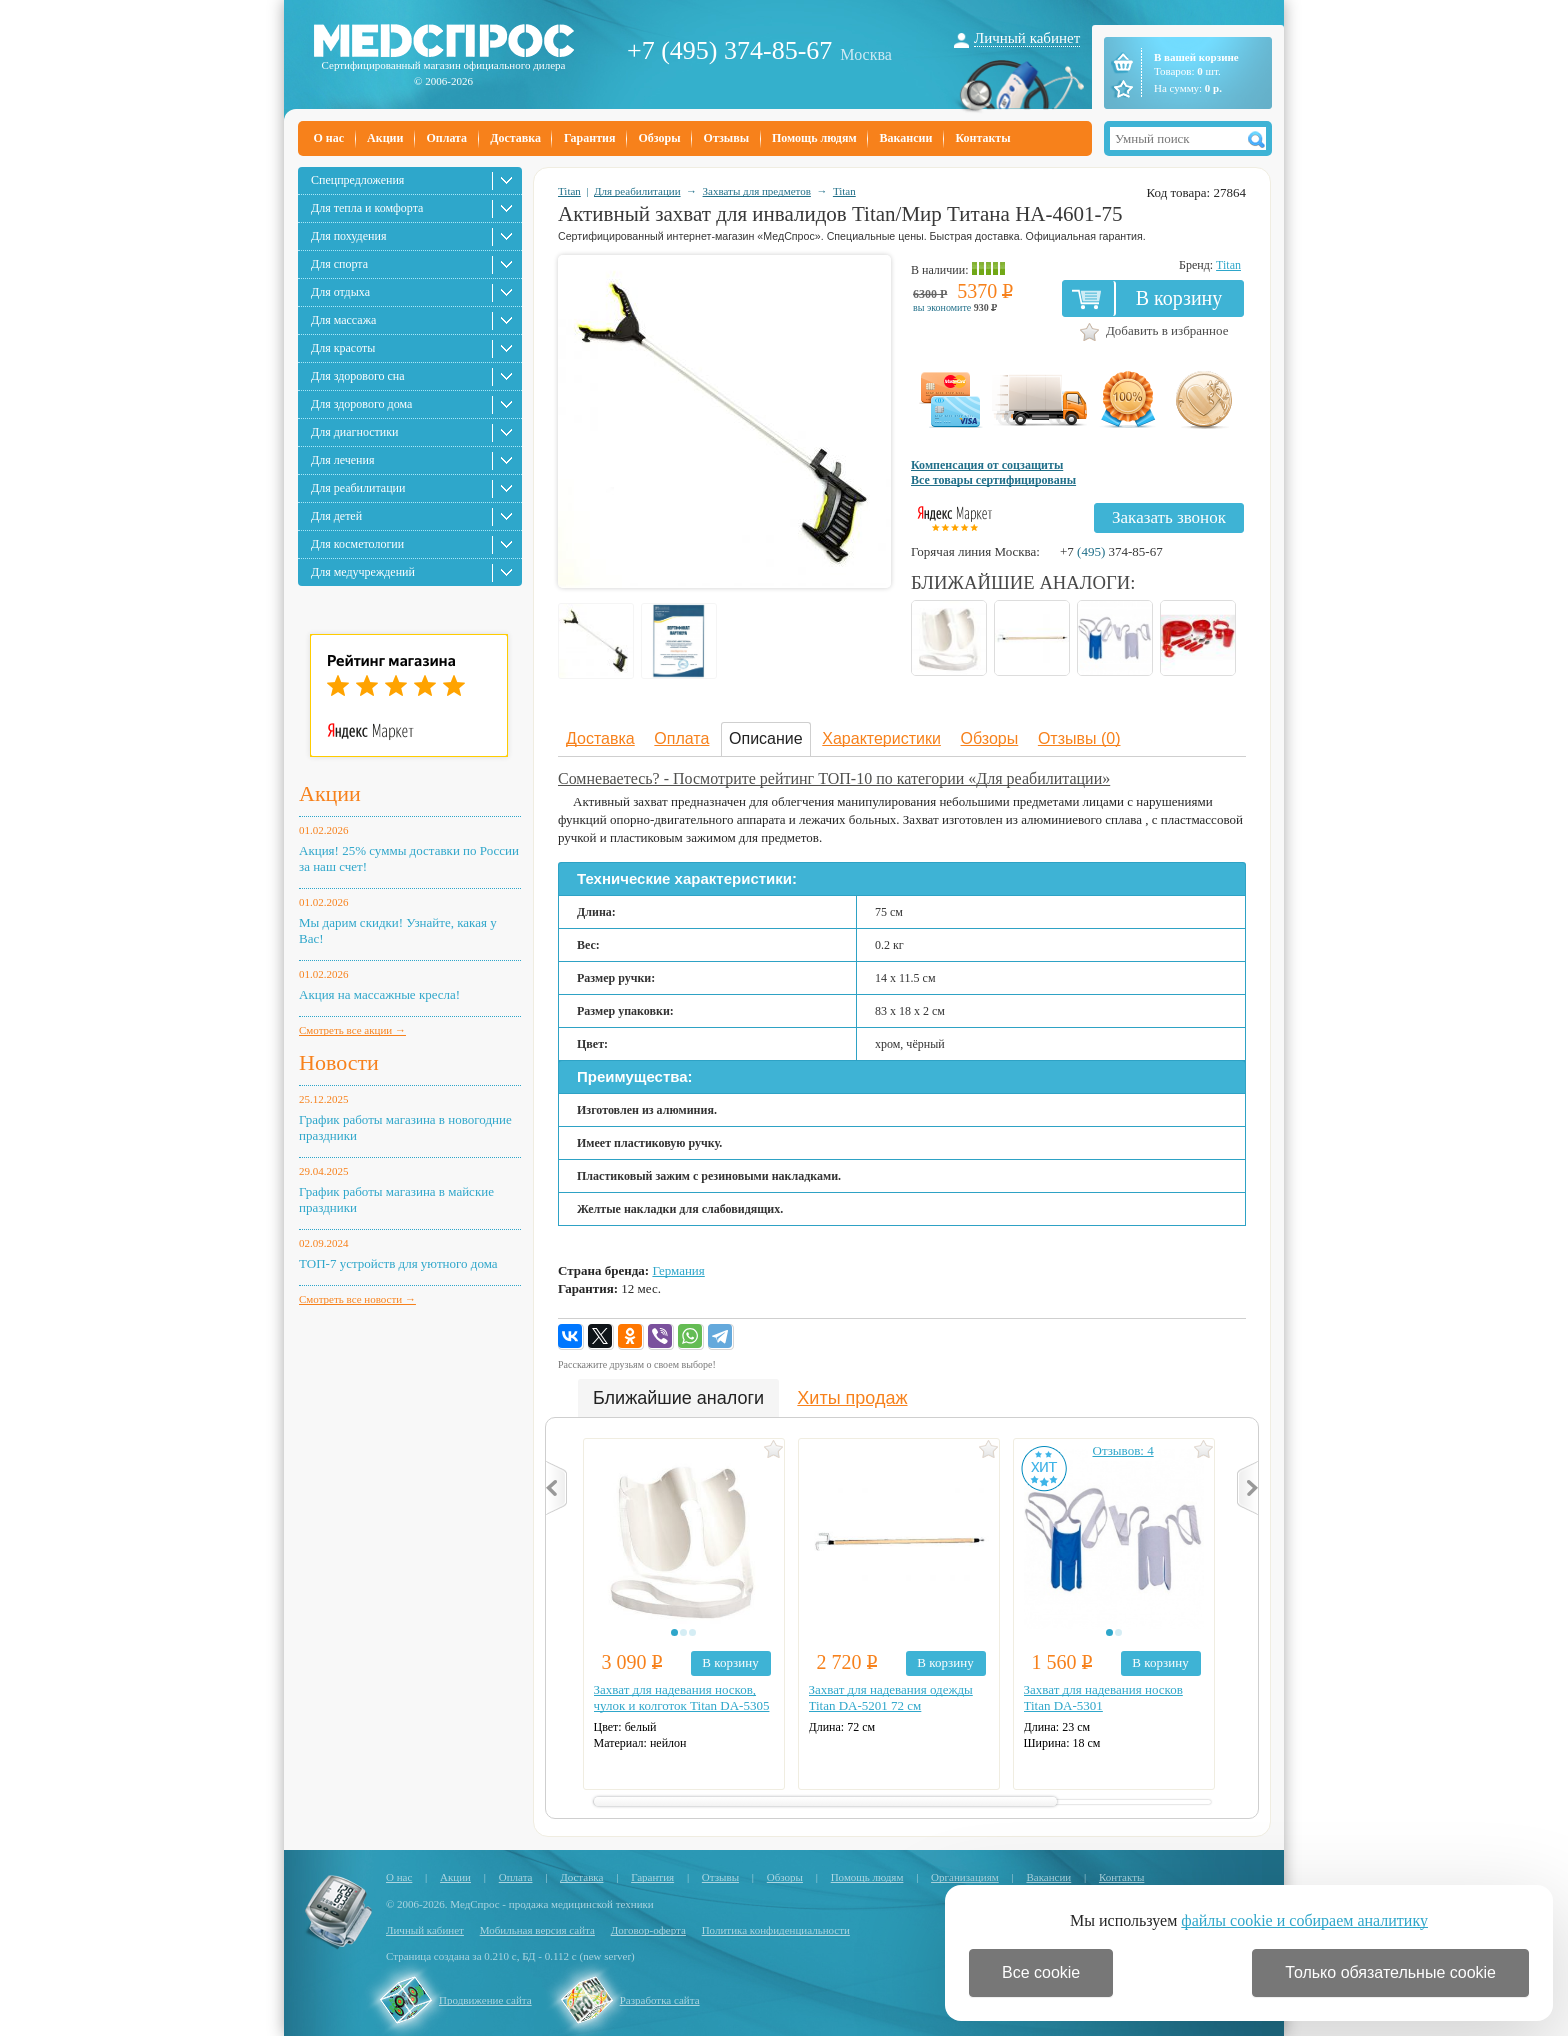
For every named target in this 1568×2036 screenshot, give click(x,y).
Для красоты (343, 348)
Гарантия (589, 138)
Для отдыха (340, 292)
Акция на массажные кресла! (379, 994)
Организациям (965, 1877)
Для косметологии (357, 544)
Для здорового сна (358, 376)
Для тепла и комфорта (367, 208)
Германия (678, 1270)
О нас (329, 138)
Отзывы (726, 138)
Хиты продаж (852, 1398)
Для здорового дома (361, 404)
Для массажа (343, 320)
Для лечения (342, 460)
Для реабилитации (358, 488)
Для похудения (348, 236)
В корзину (1179, 298)
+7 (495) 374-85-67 (729, 50)
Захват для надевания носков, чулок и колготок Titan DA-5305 (682, 1697)
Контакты (982, 138)
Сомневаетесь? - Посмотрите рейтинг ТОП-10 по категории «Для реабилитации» (834, 778)
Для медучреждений (363, 572)
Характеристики (881, 738)
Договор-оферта (648, 1930)
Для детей (336, 516)
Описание (766, 738)
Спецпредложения (357, 180)
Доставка (515, 138)
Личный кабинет (1027, 38)
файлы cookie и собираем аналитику (1304, 1920)
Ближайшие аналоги (678, 1398)
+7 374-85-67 (1111, 551)
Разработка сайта (660, 2000)
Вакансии (906, 138)
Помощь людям (814, 138)
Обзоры (659, 138)
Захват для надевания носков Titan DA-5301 (1103, 1697)
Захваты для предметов (757, 191)
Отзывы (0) (1079, 738)
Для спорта (339, 264)
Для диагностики (354, 432)
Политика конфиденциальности (776, 1930)
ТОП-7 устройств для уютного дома (398, 1263)
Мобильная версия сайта (537, 1930)
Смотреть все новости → (357, 1299)
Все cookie (1041, 1972)
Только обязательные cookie (1390, 1972)
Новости (339, 1062)
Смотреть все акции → (352, 1030)
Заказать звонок (1169, 517)
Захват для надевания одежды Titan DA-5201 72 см (891, 1697)
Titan (569, 191)
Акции (385, 138)
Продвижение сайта (485, 2000)
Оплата (446, 138)
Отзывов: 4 (1123, 1450)
